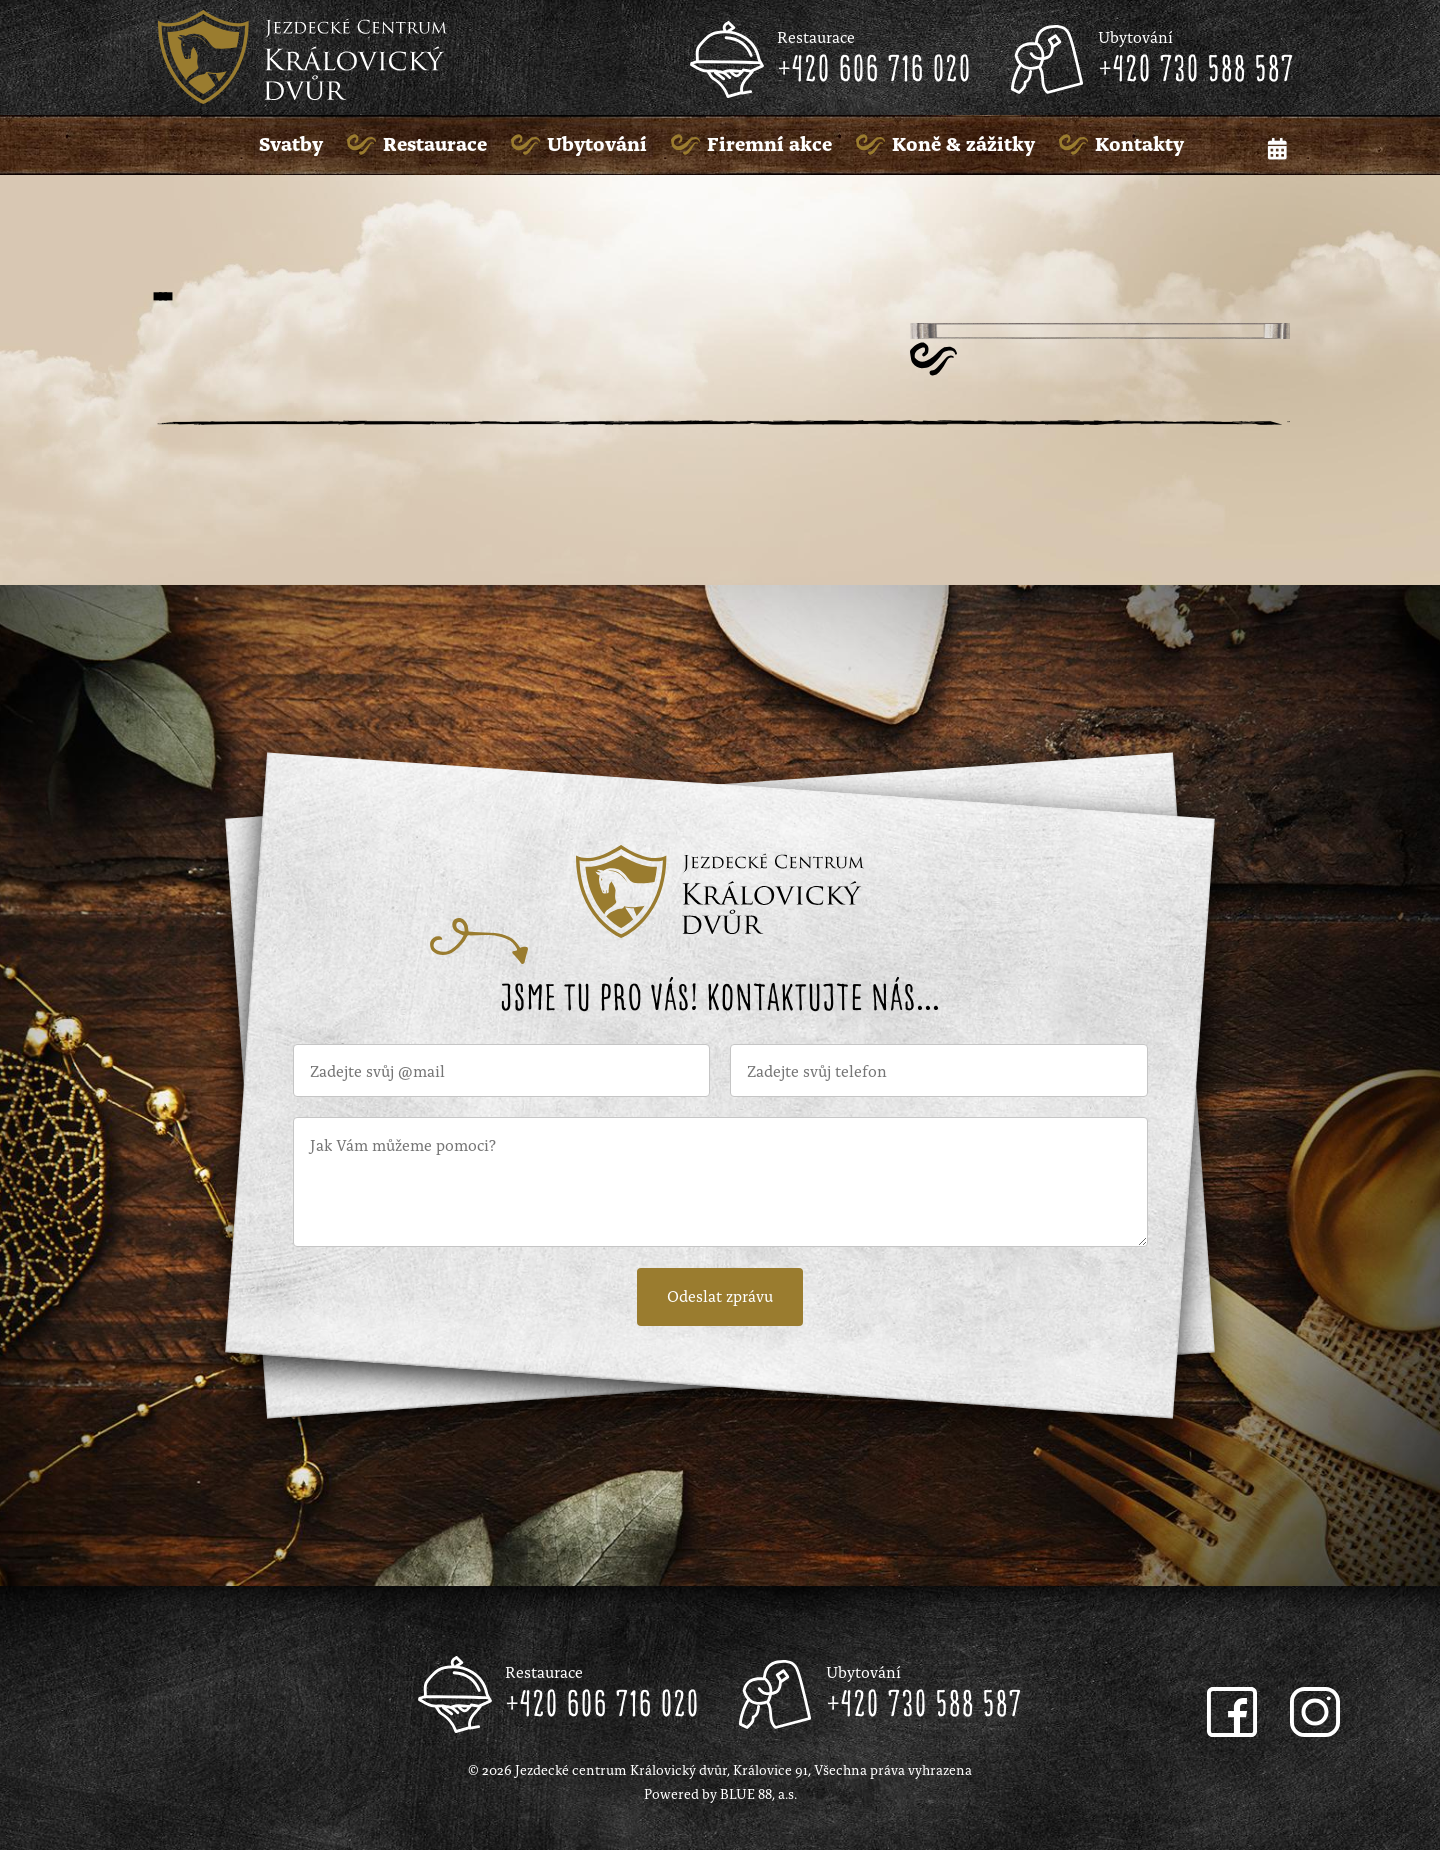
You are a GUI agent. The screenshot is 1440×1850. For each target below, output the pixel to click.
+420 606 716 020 (874, 71)
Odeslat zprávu (720, 1295)
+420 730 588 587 (1196, 71)
